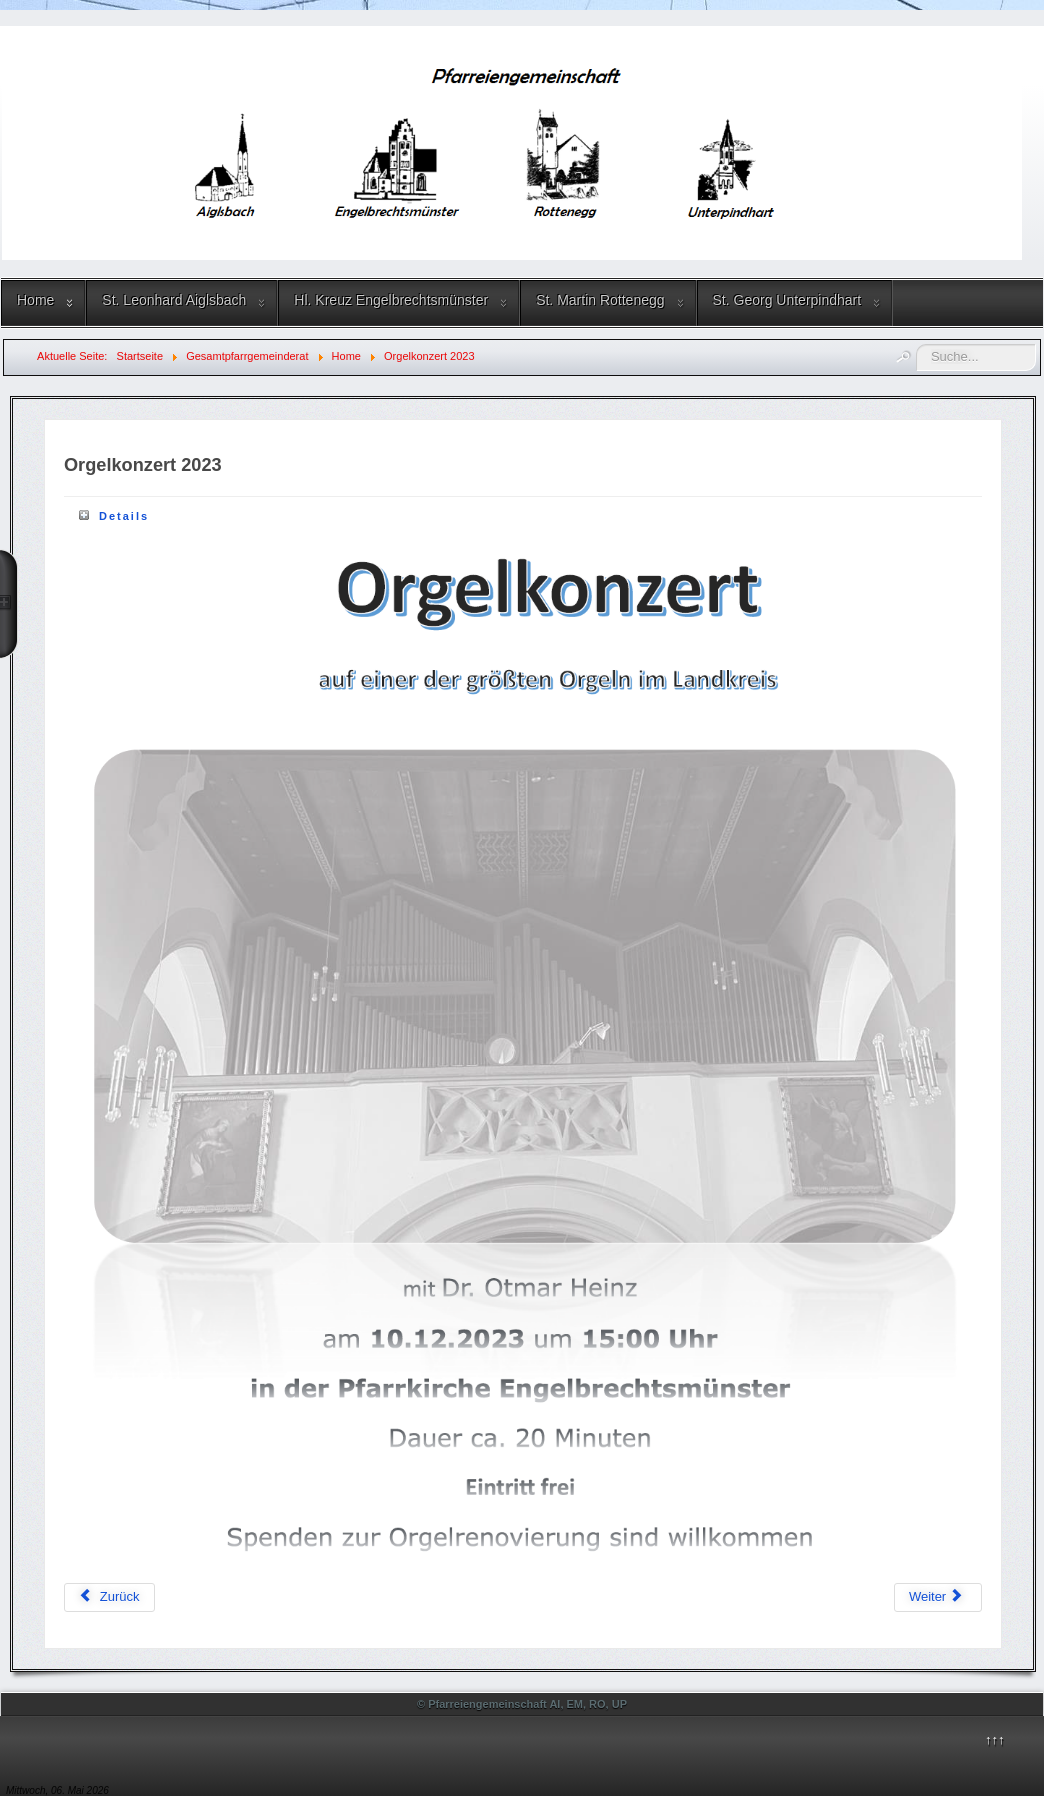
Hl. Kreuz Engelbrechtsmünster (391, 300)
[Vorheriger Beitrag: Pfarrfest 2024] (109, 1597)
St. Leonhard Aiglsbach (174, 300)
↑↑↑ (995, 1739)
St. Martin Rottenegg (600, 300)
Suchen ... (916, 344)
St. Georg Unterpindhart (787, 300)
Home (35, 300)
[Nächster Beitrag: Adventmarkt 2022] (938, 1597)
